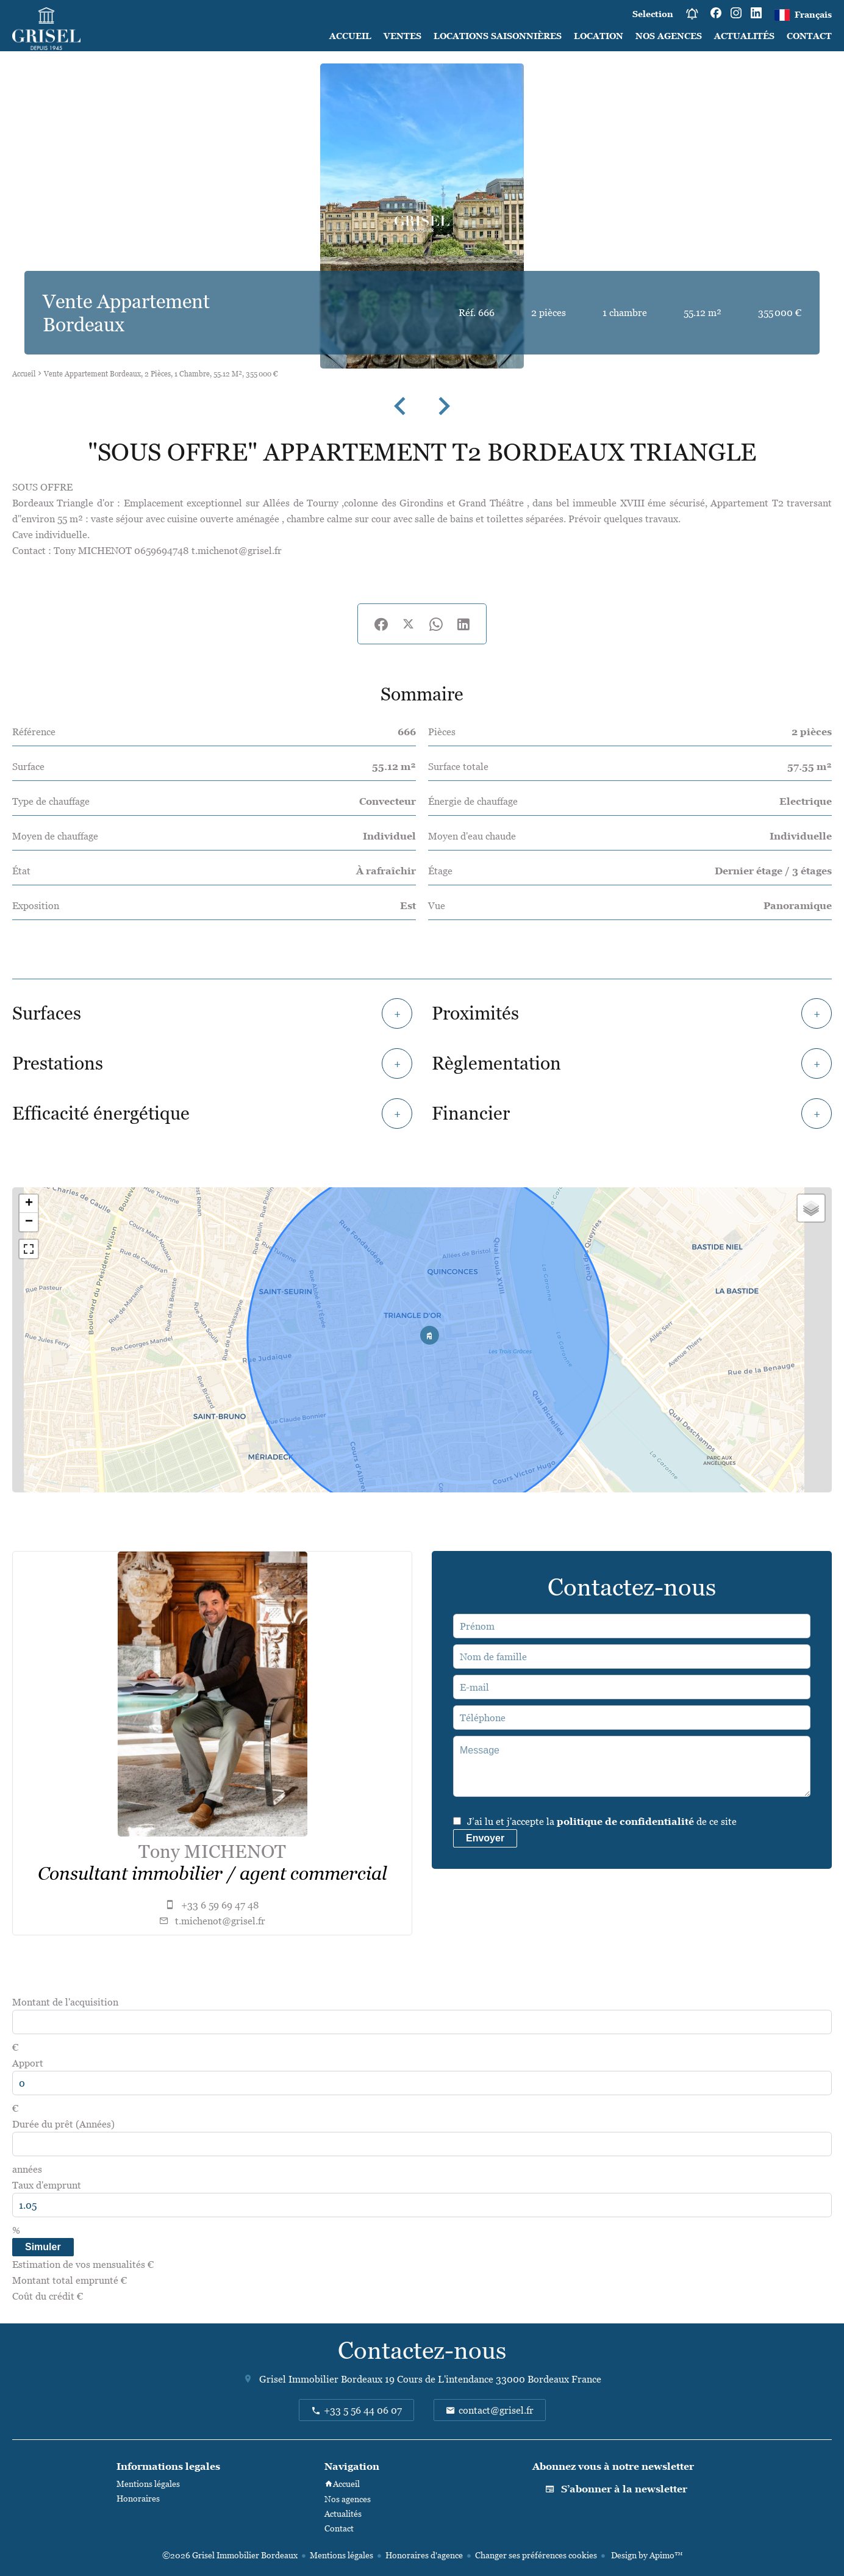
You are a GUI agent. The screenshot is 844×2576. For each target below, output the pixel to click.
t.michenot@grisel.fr (220, 1920)
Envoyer (485, 1838)
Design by (645, 2555)
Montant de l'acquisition (65, 2001)
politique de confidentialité (625, 1821)
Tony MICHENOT (212, 1851)
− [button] (29, 1222)
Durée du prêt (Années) (63, 2123)
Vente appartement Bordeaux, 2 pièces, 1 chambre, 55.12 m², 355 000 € (161, 373)
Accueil (23, 374)
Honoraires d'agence (424, 2555)
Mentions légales (341, 2555)
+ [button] (29, 1204)
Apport (27, 2062)
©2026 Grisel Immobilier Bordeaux (230, 2555)
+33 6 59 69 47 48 (220, 1904)
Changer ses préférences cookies (536, 2555)
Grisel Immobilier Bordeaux (320, 2378)
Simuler (43, 2247)
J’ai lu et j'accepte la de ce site (602, 1821)
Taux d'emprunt (46, 2184)
